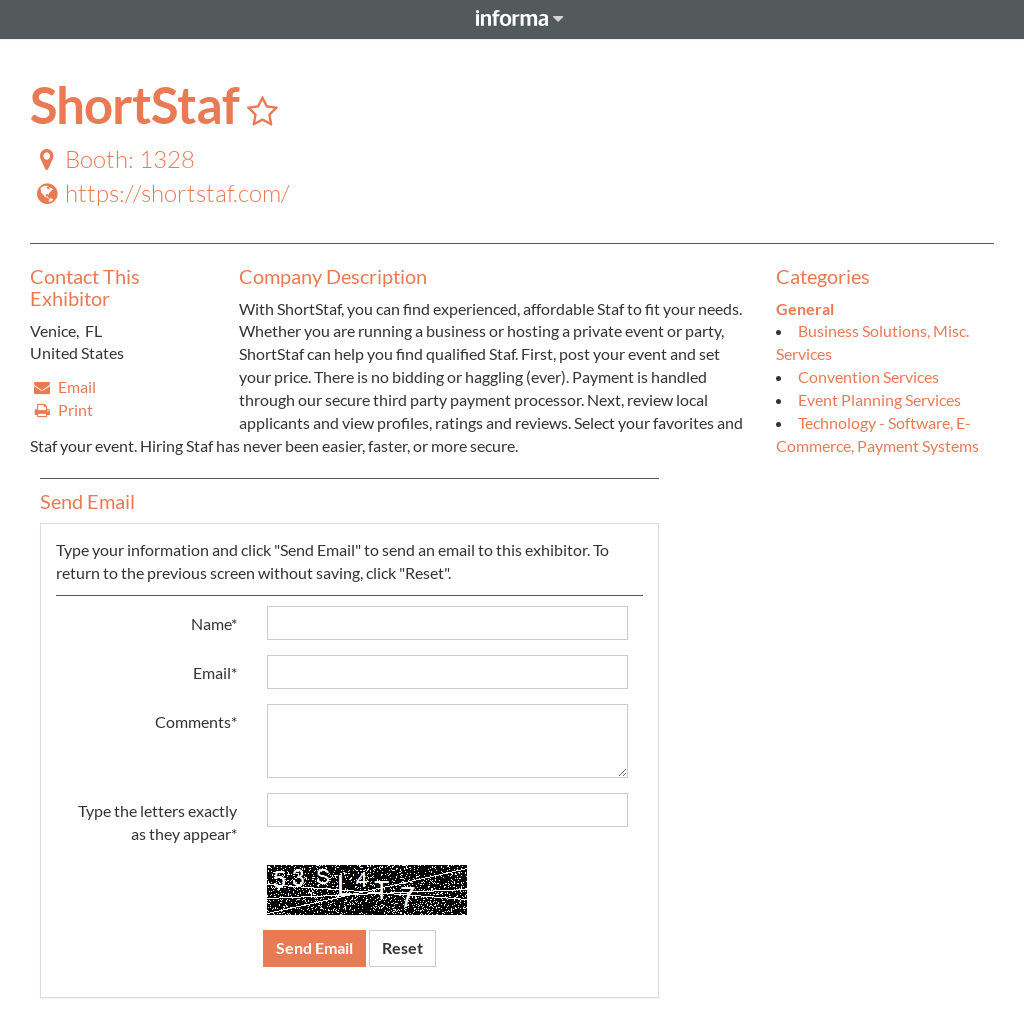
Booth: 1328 (113, 159)
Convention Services (868, 376)
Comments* (196, 721)
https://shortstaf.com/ (161, 193)
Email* (215, 672)
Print (62, 409)
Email (64, 386)
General (805, 308)
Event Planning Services (879, 399)
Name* (214, 623)
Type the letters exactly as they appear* (157, 822)
